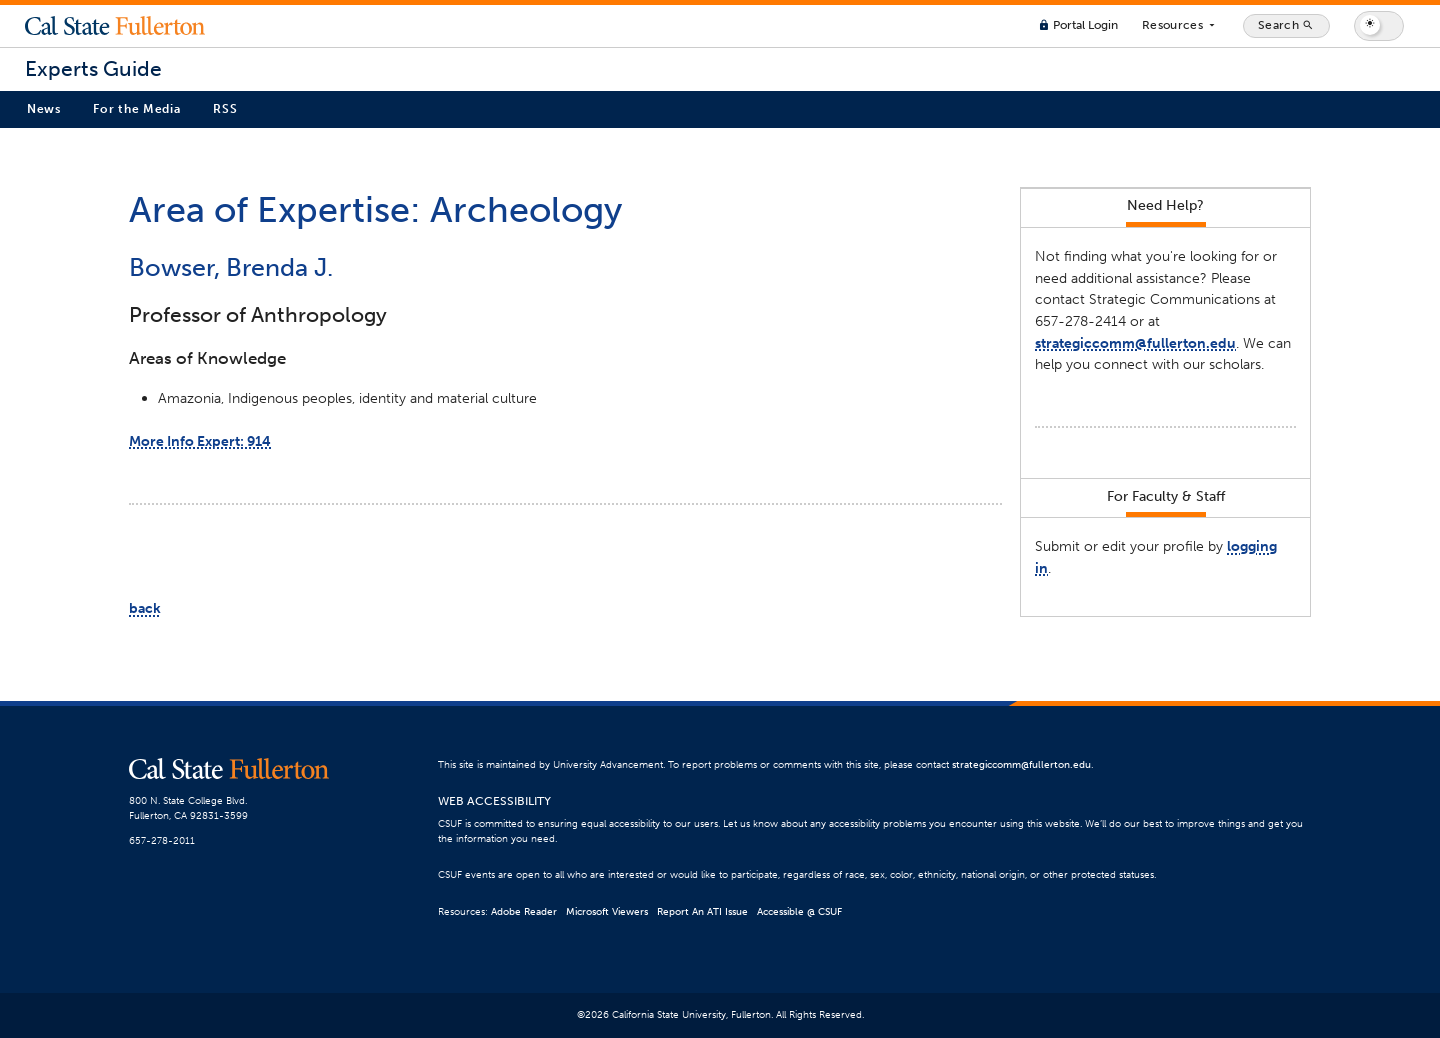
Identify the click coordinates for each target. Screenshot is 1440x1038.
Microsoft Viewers (607, 912)
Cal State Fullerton (115, 26)
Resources (1180, 26)
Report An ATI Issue (702, 912)
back (145, 608)
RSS (225, 109)
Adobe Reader (524, 912)
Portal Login (1078, 25)
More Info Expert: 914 (200, 441)
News (44, 109)
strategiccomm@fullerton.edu (1135, 343)
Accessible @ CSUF (799, 912)
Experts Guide (93, 69)
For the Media (136, 109)
